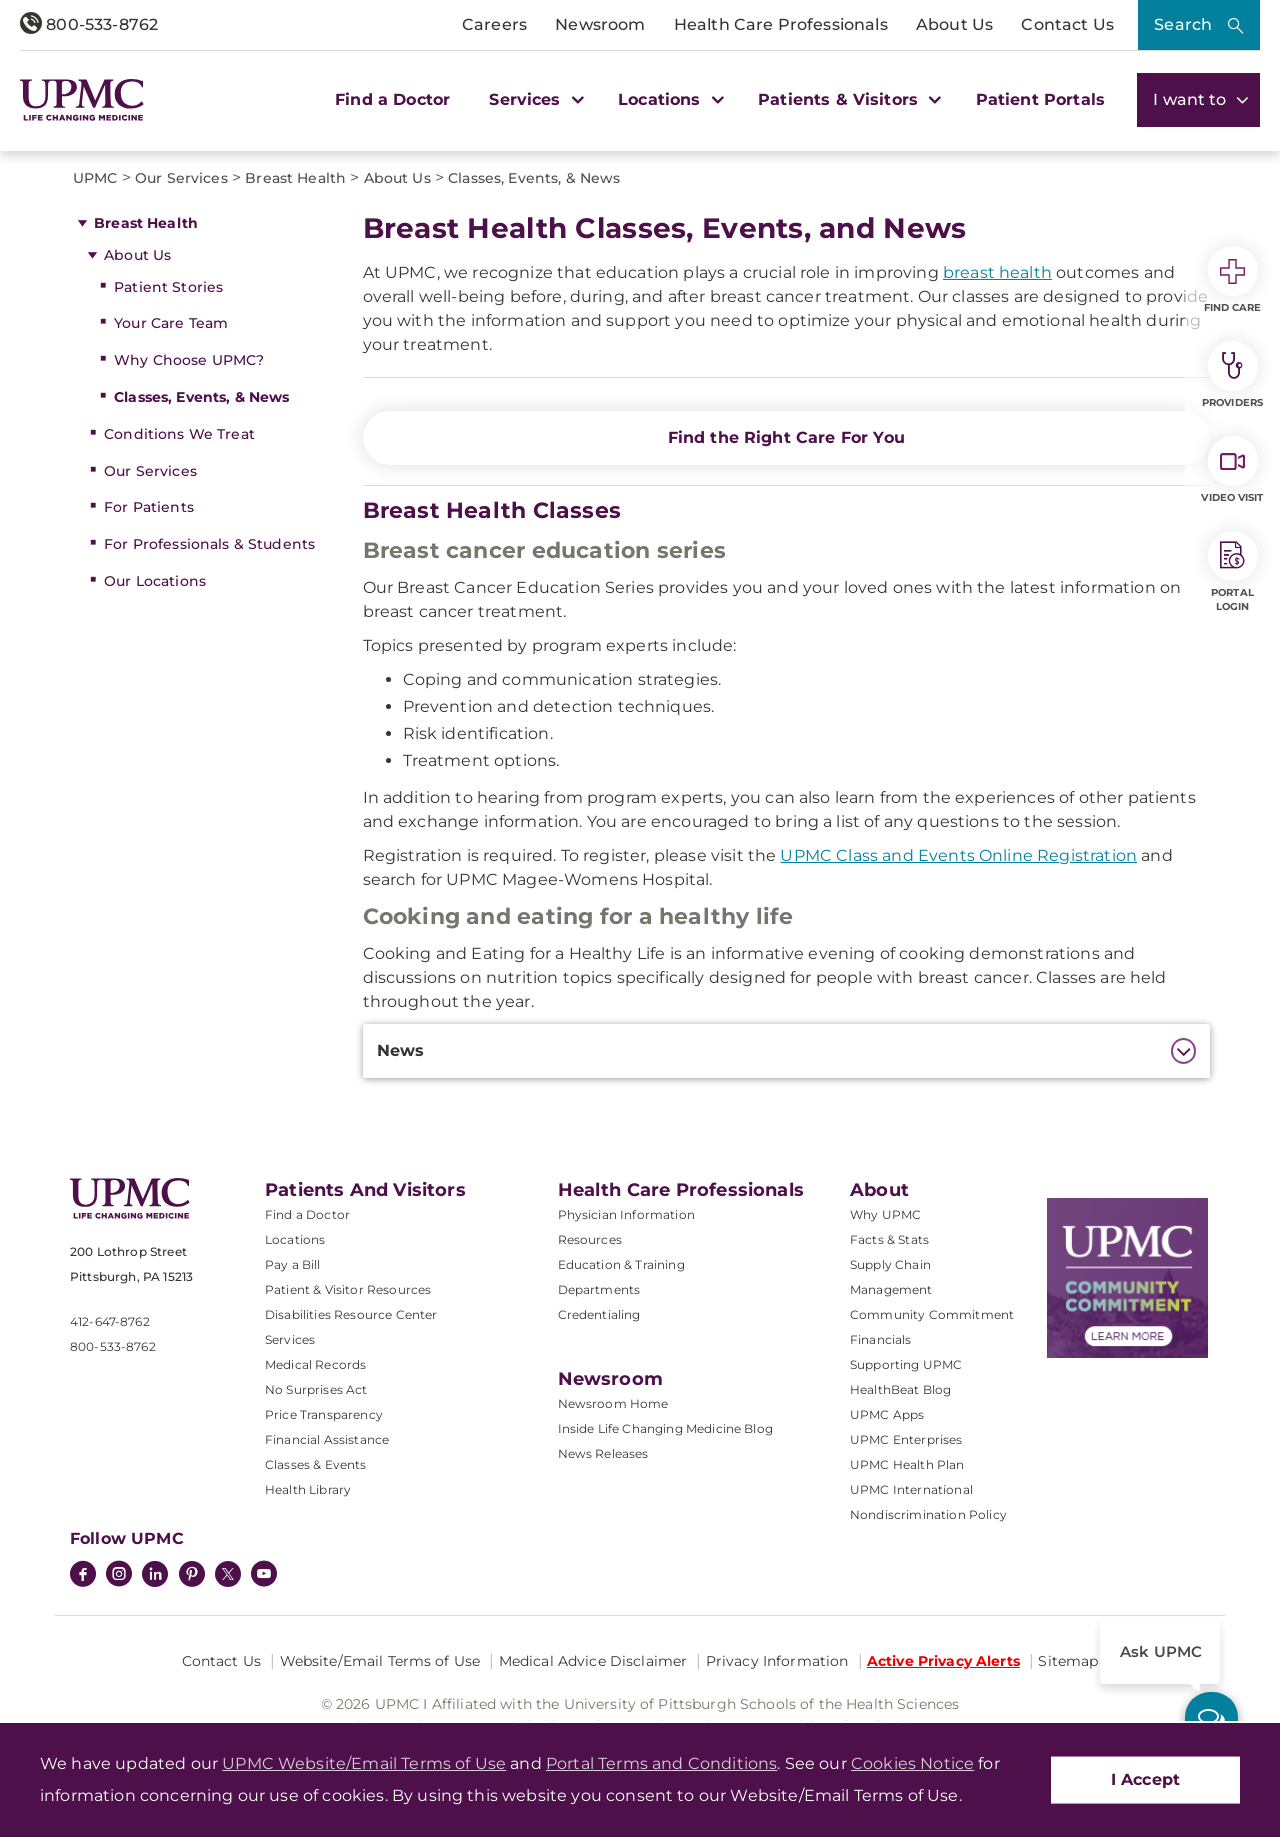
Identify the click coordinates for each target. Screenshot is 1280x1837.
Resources (590, 1239)
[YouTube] (264, 1576)
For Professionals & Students (209, 544)
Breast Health (146, 223)
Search (1183, 24)
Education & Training (621, 1264)
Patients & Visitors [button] (847, 99)
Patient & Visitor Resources (348, 1289)
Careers (494, 24)
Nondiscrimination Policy (928, 1514)
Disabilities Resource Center (351, 1314)
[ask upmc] (1211, 1718)
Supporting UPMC (906, 1364)
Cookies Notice (912, 1763)
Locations (295, 1239)
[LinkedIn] (155, 1576)
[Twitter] (228, 1574)
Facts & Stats (889, 1239)
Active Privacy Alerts (943, 1661)
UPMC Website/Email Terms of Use (364, 1763)
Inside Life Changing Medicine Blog (665, 1428)
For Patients (149, 507)
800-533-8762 (89, 24)
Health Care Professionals (781, 24)
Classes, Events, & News (201, 397)
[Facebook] (83, 1576)
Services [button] (534, 99)
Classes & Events (316, 1464)
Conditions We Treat (179, 434)
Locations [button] (668, 99)
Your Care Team (171, 323)
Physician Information (626, 1214)
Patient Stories (168, 287)
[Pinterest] (192, 1576)
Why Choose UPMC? (189, 360)
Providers (1232, 375)
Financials (881, 1339)
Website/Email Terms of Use (380, 1661)
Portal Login (1233, 572)
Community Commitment (932, 1314)
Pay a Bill (293, 1264)
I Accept (1145, 1779)
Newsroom (600, 24)
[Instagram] (119, 1576)
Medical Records (315, 1364)
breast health (997, 272)
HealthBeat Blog (900, 1389)
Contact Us (1067, 24)
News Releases (603, 1453)
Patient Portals (1040, 99)
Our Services (150, 471)
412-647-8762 (110, 1321)
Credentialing (599, 1314)
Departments (599, 1289)
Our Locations (155, 581)
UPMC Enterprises (906, 1439)
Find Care (1233, 280)
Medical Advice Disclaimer (593, 1661)
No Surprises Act (316, 1389)
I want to (1198, 99)
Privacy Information (777, 1661)
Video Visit (1232, 470)
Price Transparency (324, 1414)
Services (290, 1339)
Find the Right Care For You (786, 437)
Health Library (308, 1489)
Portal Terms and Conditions (661, 1763)
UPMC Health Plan (907, 1464)
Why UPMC (885, 1214)
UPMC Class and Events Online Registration (958, 855)
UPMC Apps (887, 1414)
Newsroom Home (613, 1403)
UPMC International (911, 1489)
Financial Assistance (327, 1439)
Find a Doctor (392, 99)
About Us (954, 24)
